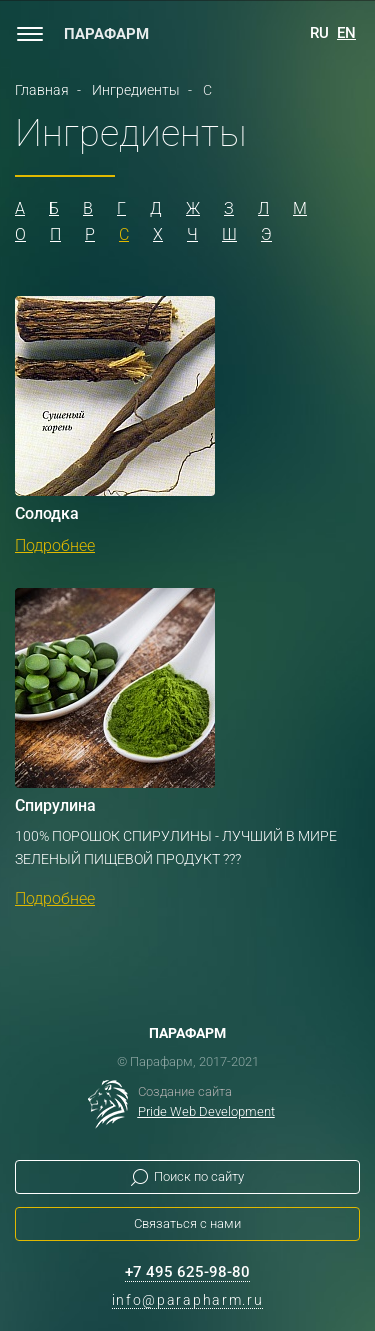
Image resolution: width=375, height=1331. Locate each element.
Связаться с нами (187, 1223)
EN (346, 33)
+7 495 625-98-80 (187, 1272)
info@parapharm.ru (188, 1300)
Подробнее (55, 545)
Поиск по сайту (199, 1176)
